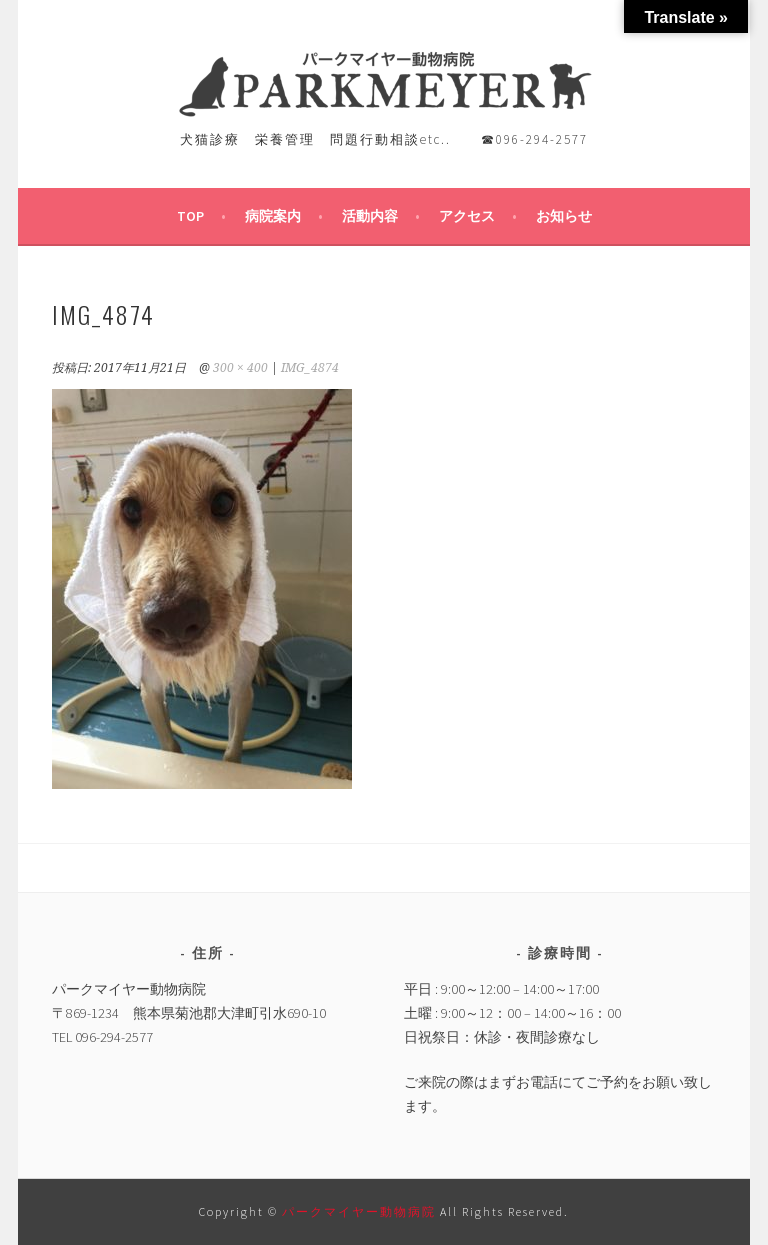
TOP (190, 216)
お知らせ (564, 216)
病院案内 (273, 216)
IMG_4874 (310, 368)
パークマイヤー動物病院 (361, 1211)
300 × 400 (240, 368)
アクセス (467, 216)
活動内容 (370, 216)
